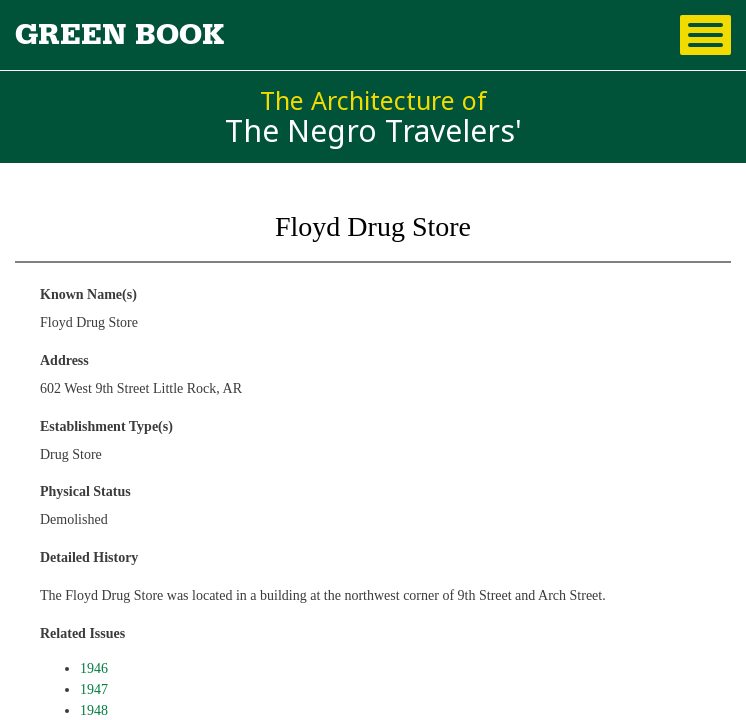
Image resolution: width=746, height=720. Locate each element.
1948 (94, 710)
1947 (94, 689)
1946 (94, 668)
